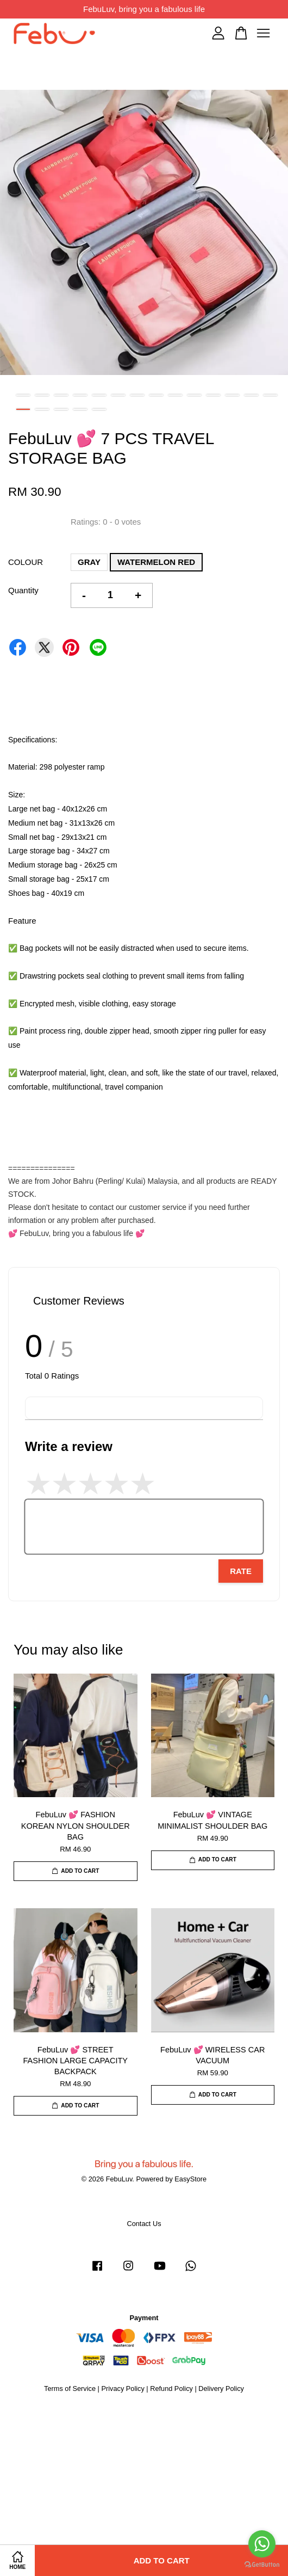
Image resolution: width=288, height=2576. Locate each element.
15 (23, 409)
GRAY (89, 562)
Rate (241, 1571)
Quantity (23, 590)
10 (194, 395)
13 (251, 395)
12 (232, 395)
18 (80, 409)
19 (99, 409)
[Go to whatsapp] (262, 2543)
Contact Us (144, 2224)
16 (42, 409)
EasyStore (190, 2179)
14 (270, 395)
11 (213, 395)
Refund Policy (171, 2388)
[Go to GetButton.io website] (262, 2564)
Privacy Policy (122, 2388)
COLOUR (25, 562)
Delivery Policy (221, 2388)
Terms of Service (70, 2388)
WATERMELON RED (156, 562)
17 (61, 409)
